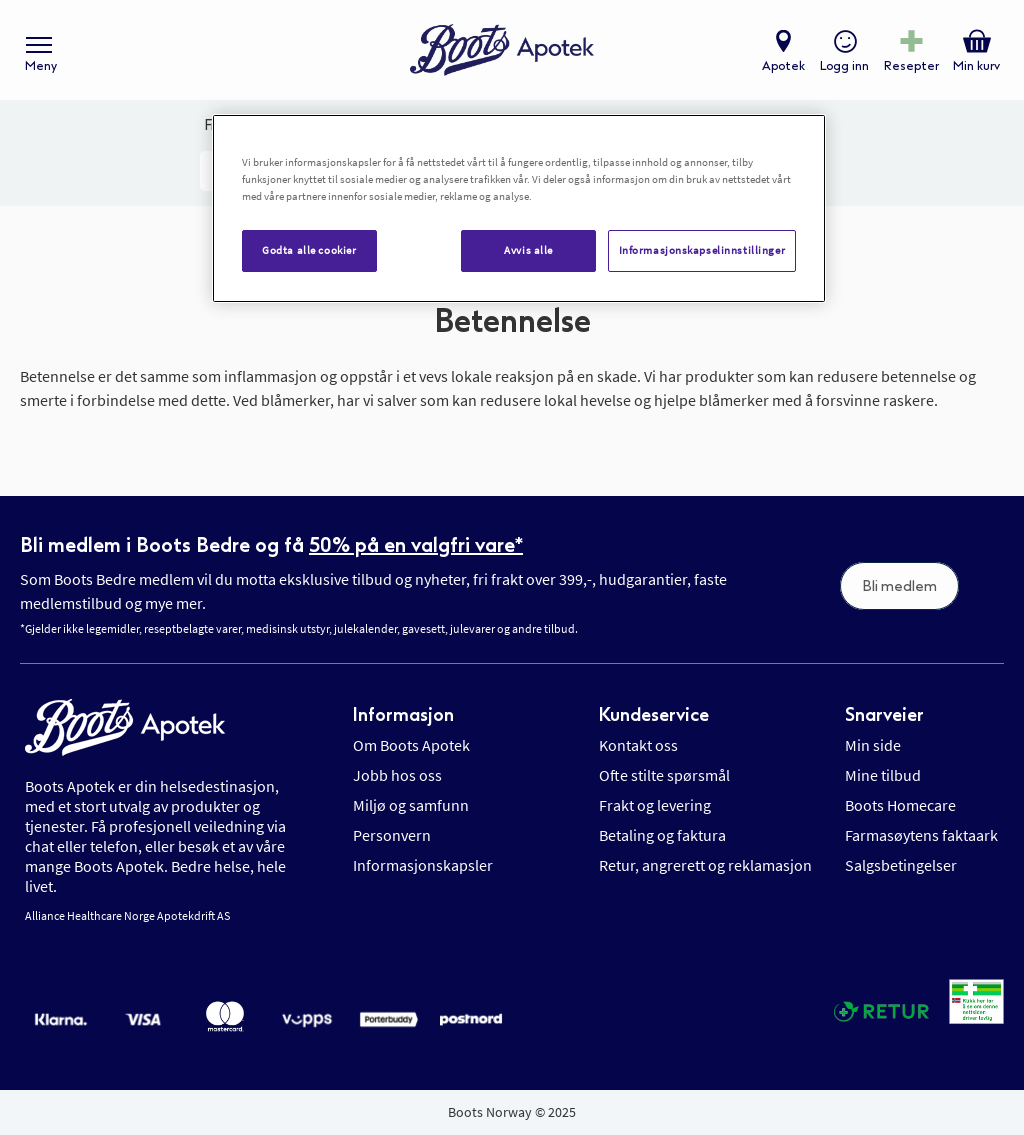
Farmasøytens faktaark (921, 835)
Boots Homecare (900, 805)
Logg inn (844, 66)
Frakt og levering (655, 805)
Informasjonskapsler (423, 865)
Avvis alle (528, 250)
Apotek (783, 66)
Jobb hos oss (397, 775)
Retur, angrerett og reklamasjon (705, 865)
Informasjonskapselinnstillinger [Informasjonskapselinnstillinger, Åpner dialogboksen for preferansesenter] (702, 250)
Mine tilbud (883, 775)
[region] (519, 208)
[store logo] (502, 50)
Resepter (911, 66)
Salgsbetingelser (901, 865)
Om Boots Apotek (411, 745)
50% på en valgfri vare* (416, 545)
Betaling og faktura (662, 835)
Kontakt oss (638, 745)
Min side (873, 745)
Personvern (392, 835)
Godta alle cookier (309, 250)
